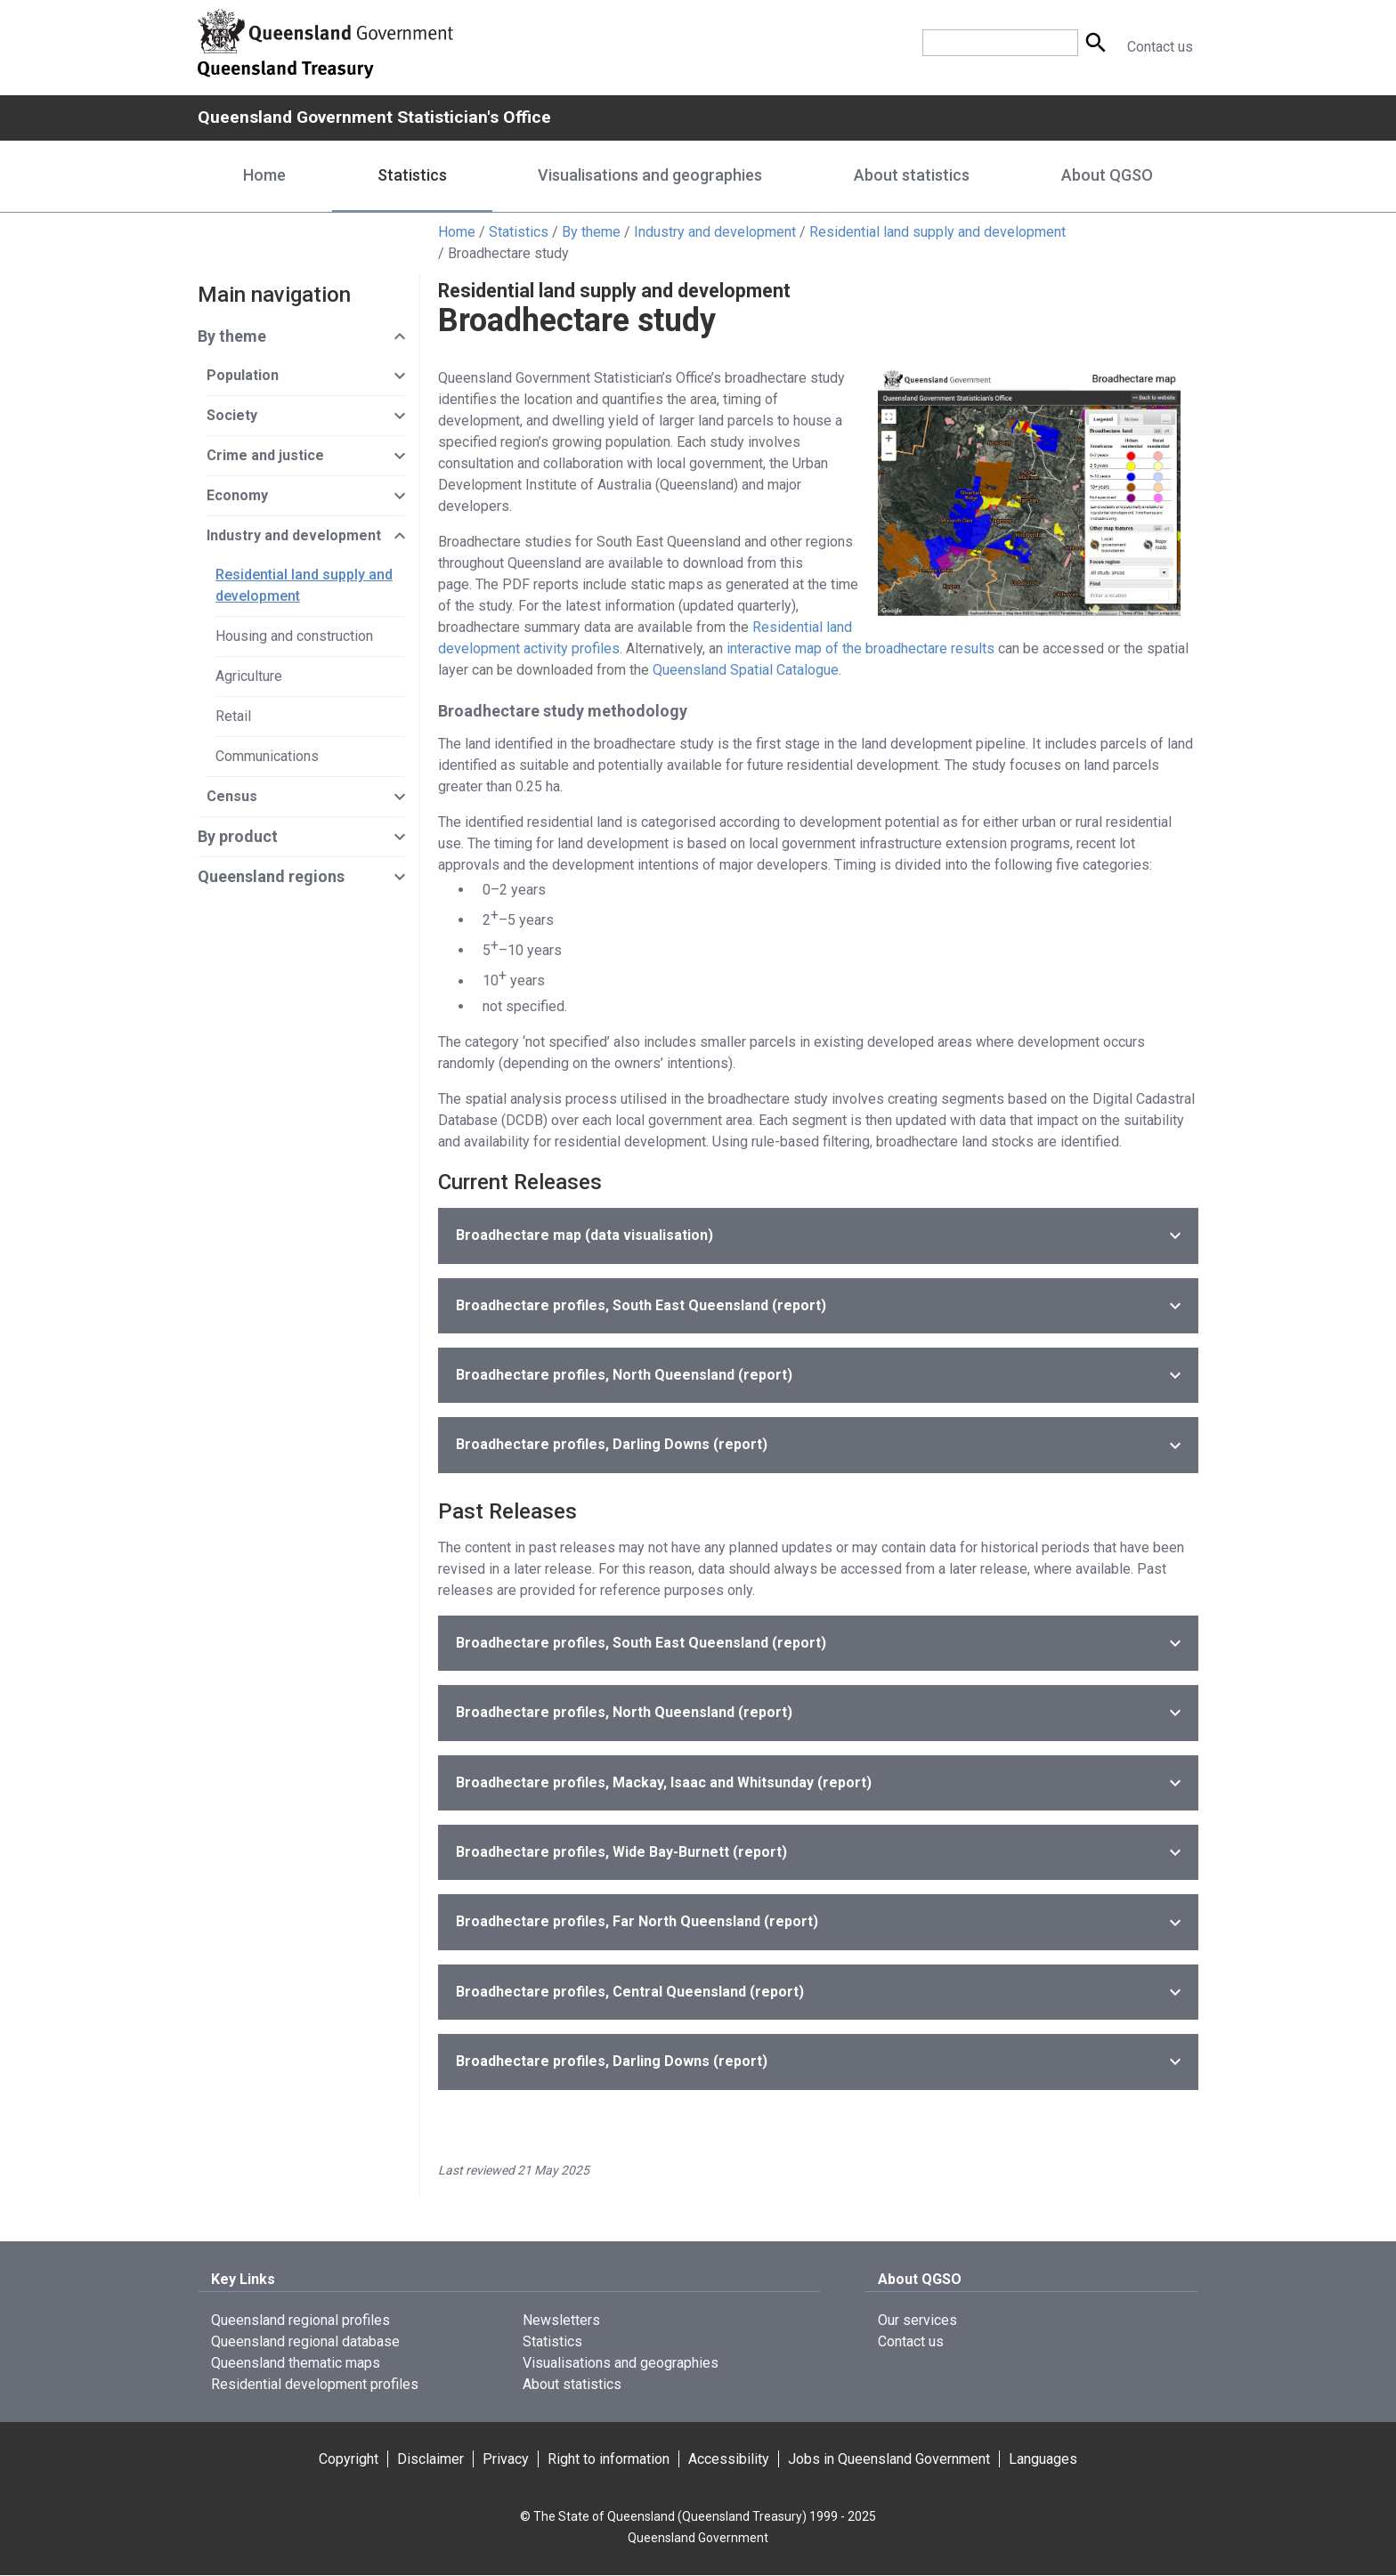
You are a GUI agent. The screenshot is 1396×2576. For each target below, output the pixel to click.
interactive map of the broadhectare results (860, 649)
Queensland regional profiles (300, 2321)
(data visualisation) (584, 1235)
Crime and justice (265, 456)
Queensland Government (698, 2538)
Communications (267, 757)
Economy (237, 496)
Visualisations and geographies (620, 2363)
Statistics (518, 232)
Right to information (609, 2459)
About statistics (572, 2385)
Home (264, 175)
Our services (917, 2321)
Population (243, 376)
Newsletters (561, 2321)
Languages (1043, 2459)
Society (232, 416)
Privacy (506, 2459)
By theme (591, 232)
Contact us (1160, 46)
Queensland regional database (305, 2342)
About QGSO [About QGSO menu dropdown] (1107, 175)
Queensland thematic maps (295, 2363)
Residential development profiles (314, 2385)
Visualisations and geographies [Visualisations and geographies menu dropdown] (650, 175)
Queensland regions (271, 877)
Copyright (348, 2459)
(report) (641, 1306)
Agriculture (248, 676)
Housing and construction (294, 636)
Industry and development (715, 232)
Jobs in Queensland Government (889, 2459)
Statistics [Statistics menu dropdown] (412, 175)
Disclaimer (430, 2459)
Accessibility (728, 2459)
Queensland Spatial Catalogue (746, 670)
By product (238, 837)
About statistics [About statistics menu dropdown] (912, 175)
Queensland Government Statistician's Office (379, 117)
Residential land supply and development (937, 232)
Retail (233, 717)
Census (232, 797)
